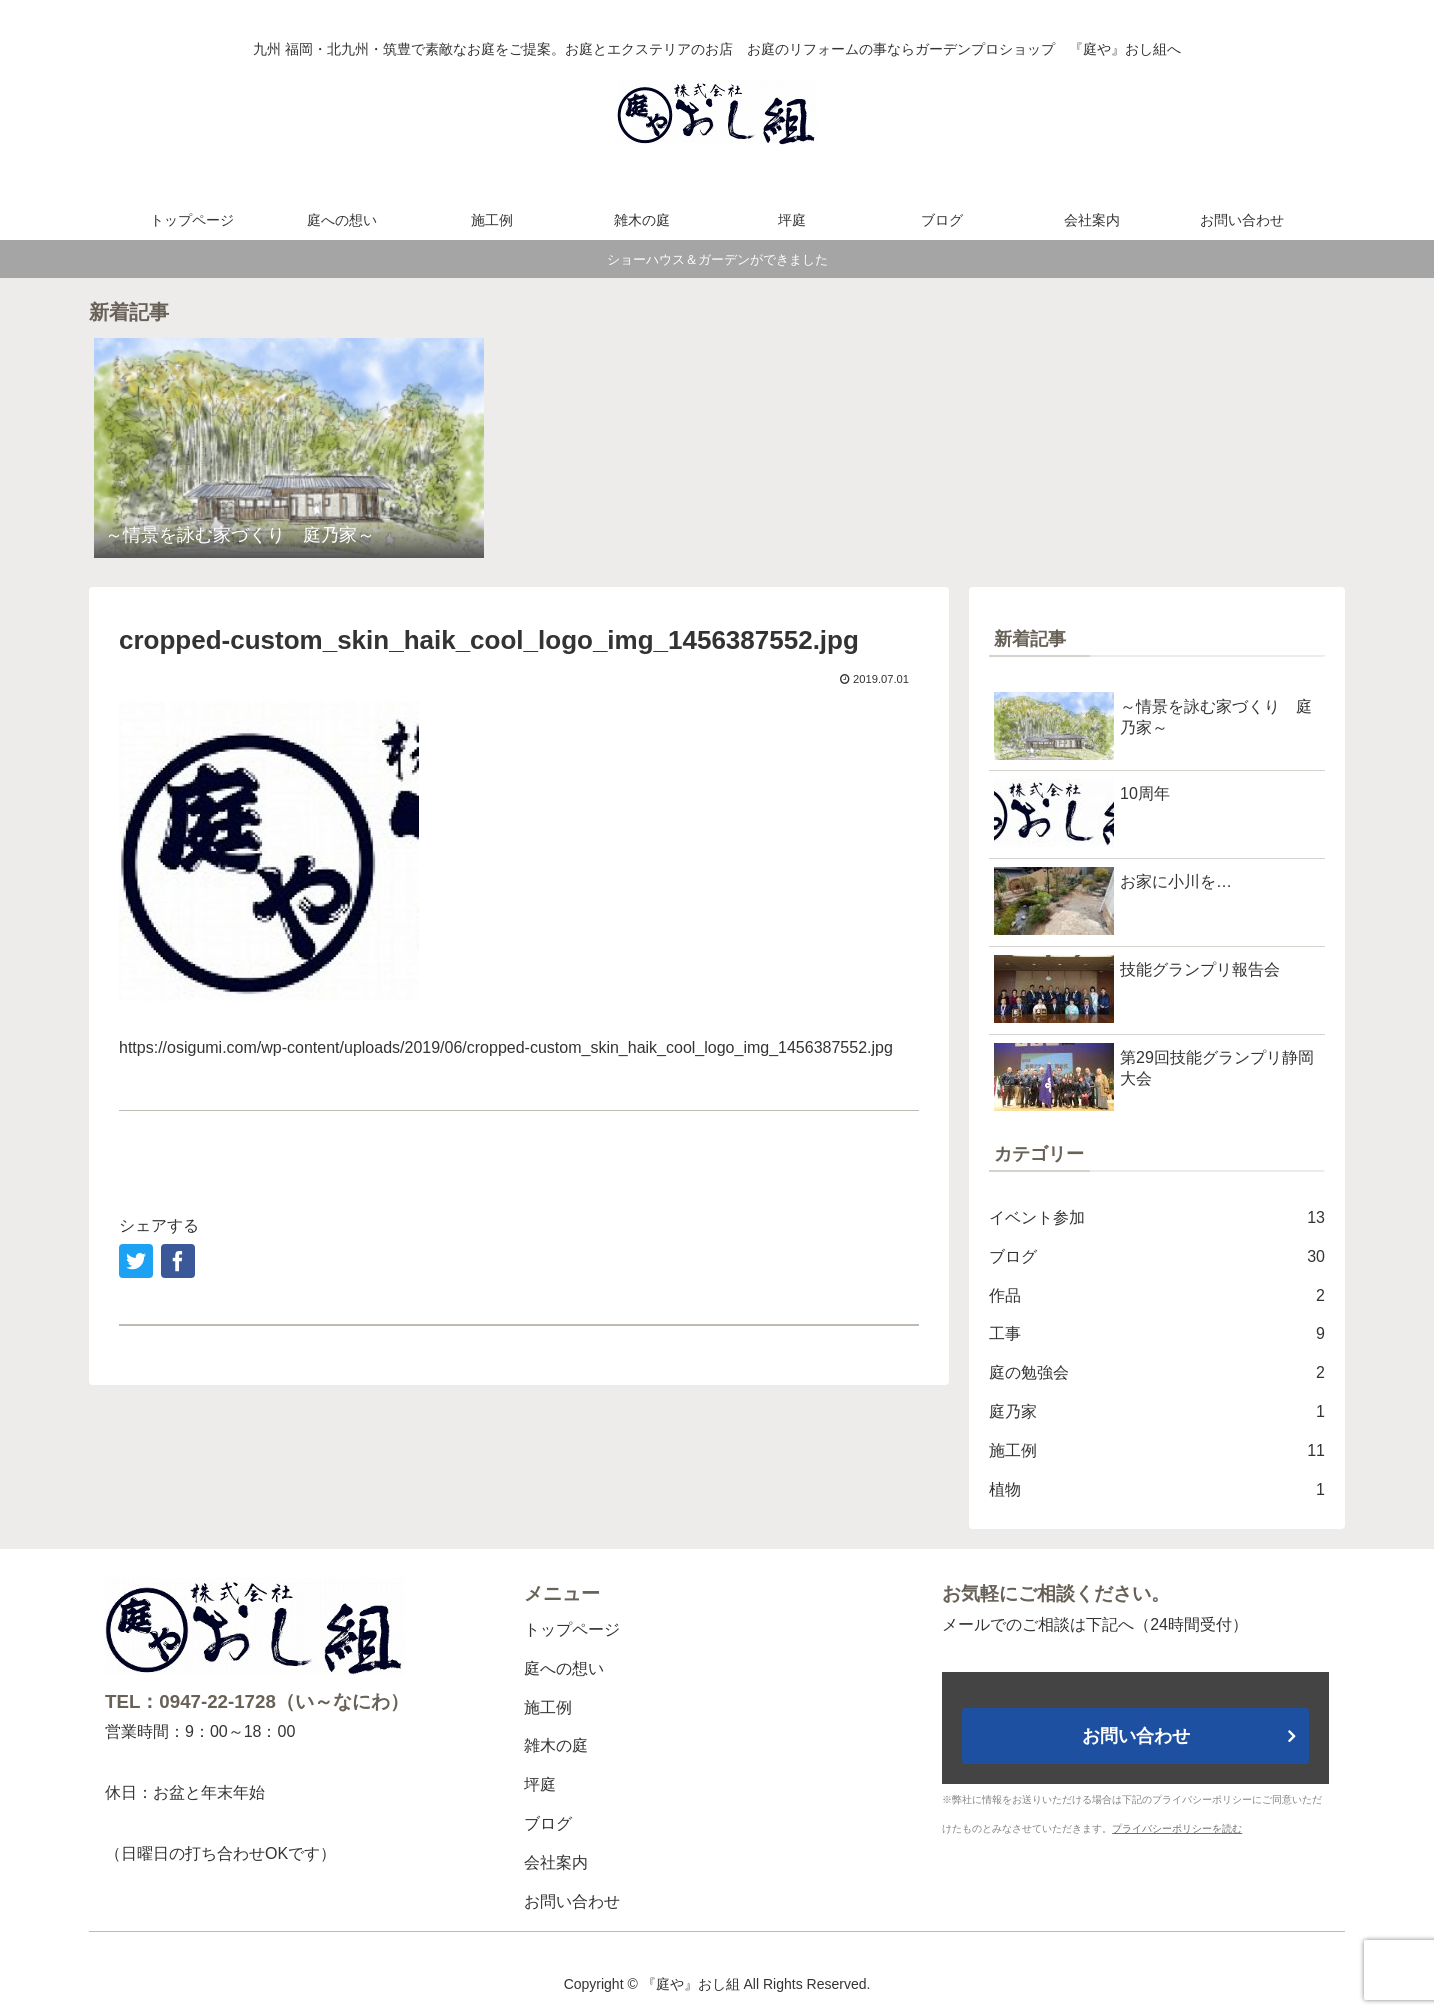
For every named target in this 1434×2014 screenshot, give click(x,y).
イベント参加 (1157, 1218)
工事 (1157, 1334)
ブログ (1157, 1257)
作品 (1157, 1296)
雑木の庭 (556, 1745)
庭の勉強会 (1157, 1373)
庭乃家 (1157, 1412)
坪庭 (540, 1784)
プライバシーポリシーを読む (1177, 1828)
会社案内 (556, 1862)
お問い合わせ (572, 1901)
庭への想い (564, 1668)
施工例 (1157, 1451)
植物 (1157, 1490)
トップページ (572, 1629)
